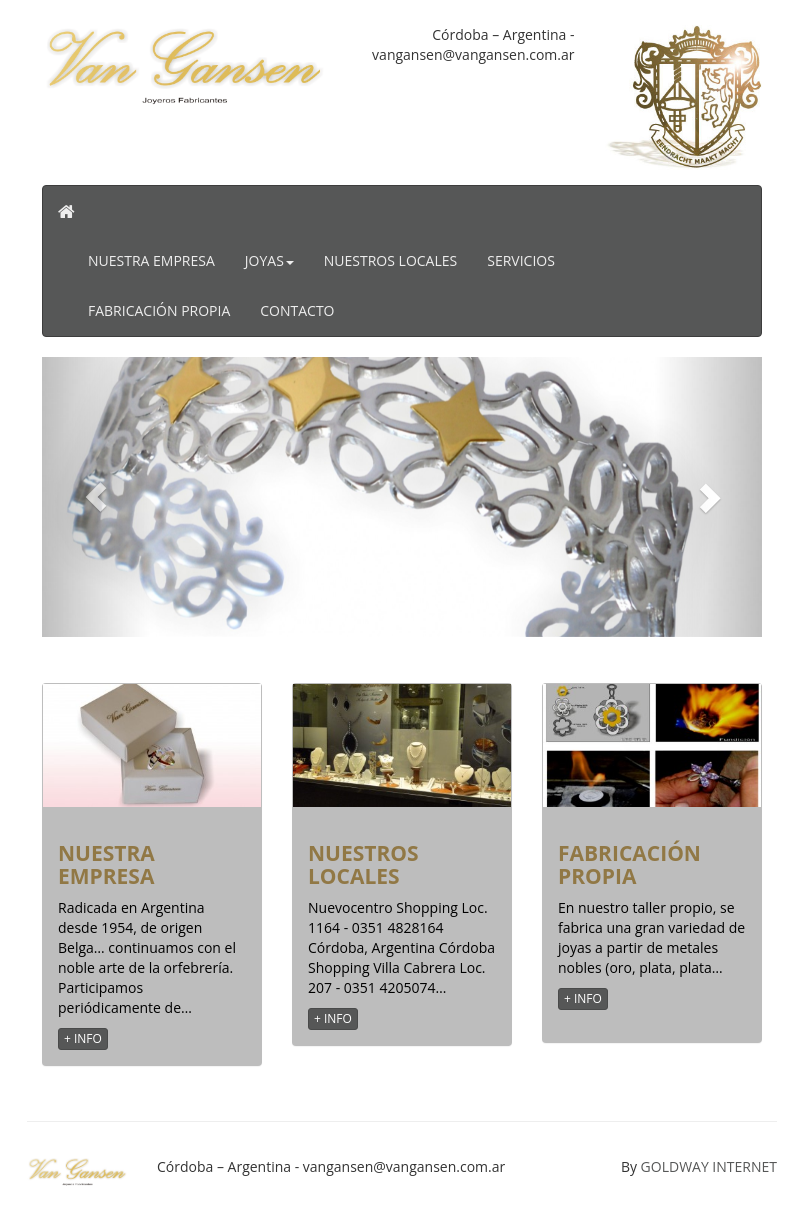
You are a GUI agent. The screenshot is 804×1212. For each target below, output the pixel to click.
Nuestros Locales (390, 260)
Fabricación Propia (159, 310)
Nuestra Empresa (151, 260)
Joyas (269, 260)
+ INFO (83, 1038)
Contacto (297, 310)
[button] (96, 497)
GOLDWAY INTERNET (709, 1166)
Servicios (521, 260)
